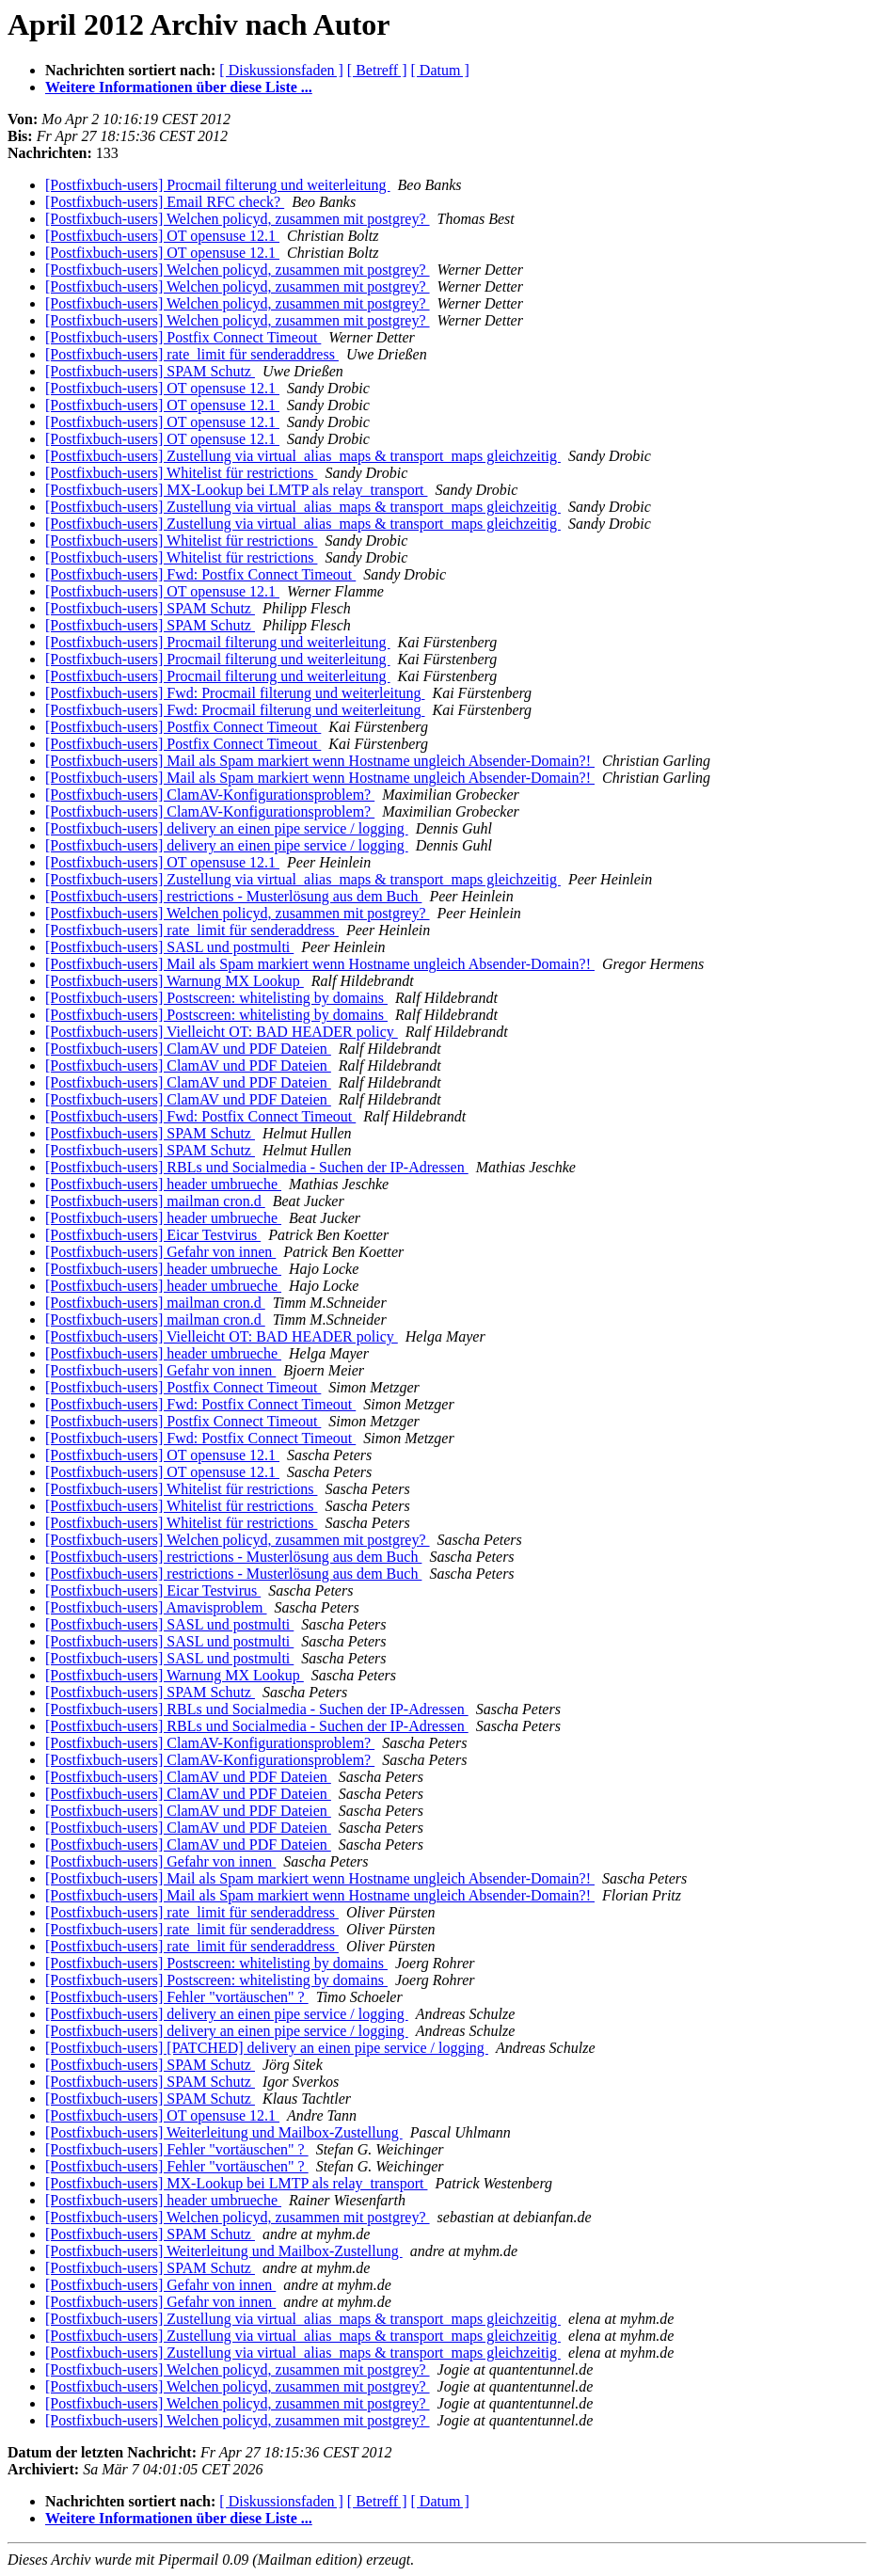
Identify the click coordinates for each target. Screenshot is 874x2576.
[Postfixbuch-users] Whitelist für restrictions (181, 473)
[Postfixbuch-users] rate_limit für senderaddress (192, 354)
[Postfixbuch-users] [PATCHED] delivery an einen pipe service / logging (266, 2048)
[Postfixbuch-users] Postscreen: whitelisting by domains (216, 998)
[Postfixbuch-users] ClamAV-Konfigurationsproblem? (209, 795)
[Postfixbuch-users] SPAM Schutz (150, 371)
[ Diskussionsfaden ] (281, 70)
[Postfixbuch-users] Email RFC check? (164, 202)
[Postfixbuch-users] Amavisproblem (156, 1607)
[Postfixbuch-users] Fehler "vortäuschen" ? (177, 1997)
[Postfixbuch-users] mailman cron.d (155, 1201)
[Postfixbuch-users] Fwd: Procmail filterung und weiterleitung (234, 693)
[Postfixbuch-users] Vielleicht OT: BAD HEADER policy (221, 1032)
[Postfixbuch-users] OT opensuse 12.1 (162, 236)
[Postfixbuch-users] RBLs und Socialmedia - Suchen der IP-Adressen (257, 1167)
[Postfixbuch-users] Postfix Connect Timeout (183, 337)
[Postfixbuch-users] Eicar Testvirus (153, 1235)
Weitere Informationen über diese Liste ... (178, 87)
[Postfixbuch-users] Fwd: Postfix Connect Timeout (200, 574)
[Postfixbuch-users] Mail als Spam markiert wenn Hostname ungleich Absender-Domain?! (320, 761)
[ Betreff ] (377, 70)
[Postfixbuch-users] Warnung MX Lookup (174, 981)
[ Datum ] (440, 70)
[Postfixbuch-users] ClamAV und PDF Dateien (188, 1049)
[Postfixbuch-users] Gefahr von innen (160, 1252)
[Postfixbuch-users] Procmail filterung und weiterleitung (217, 185)
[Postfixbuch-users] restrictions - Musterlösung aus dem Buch (233, 896)
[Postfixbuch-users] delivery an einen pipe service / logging (226, 828)
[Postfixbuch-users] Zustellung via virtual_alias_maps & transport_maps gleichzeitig (303, 456)
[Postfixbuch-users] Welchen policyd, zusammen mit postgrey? (237, 219)
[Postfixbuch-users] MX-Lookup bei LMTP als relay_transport (236, 490)
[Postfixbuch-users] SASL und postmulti (169, 947)
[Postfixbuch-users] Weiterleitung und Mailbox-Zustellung (224, 2132)
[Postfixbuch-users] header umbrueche (163, 1184)
